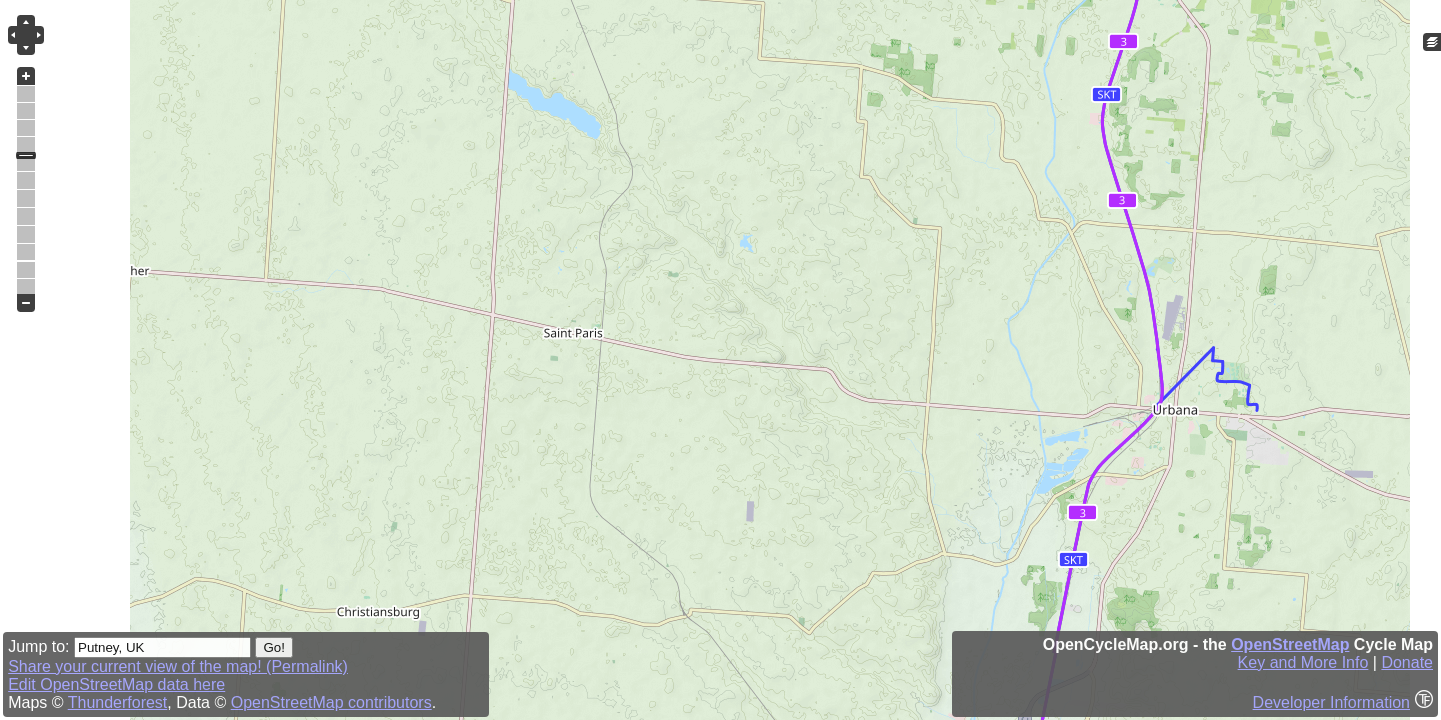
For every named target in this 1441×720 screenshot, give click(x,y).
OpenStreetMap (1290, 644)
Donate (1407, 662)
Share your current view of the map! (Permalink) (178, 666)
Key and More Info (1303, 662)
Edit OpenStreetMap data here (116, 684)
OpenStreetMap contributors (331, 702)
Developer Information (1331, 702)
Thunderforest (118, 702)
